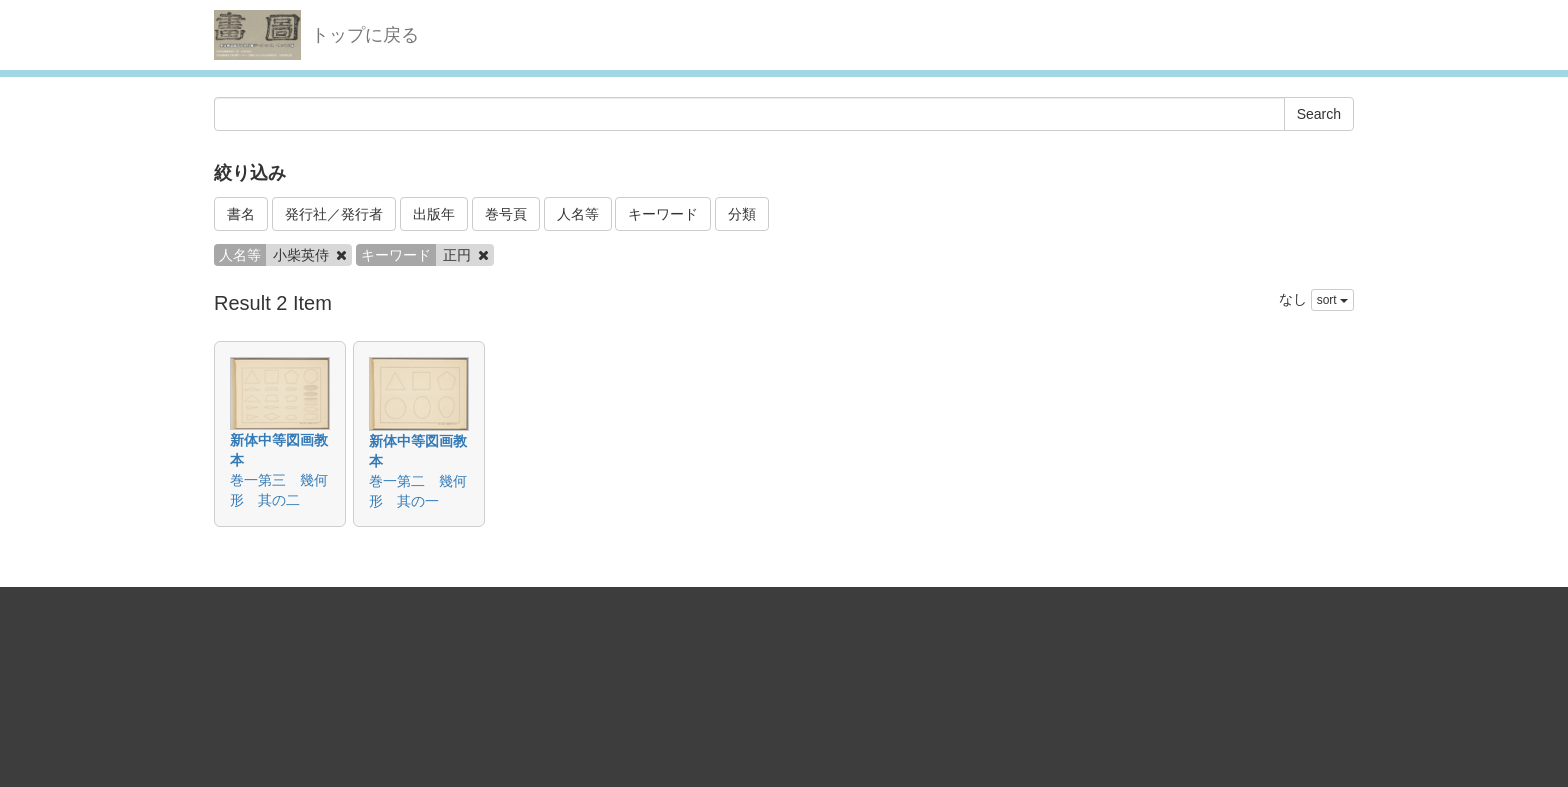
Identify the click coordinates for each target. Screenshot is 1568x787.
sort (1332, 300)
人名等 (578, 214)
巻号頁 (506, 214)
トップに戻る (365, 35)
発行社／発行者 (334, 214)
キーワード (663, 214)
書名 (241, 214)
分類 (742, 214)
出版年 (434, 214)
